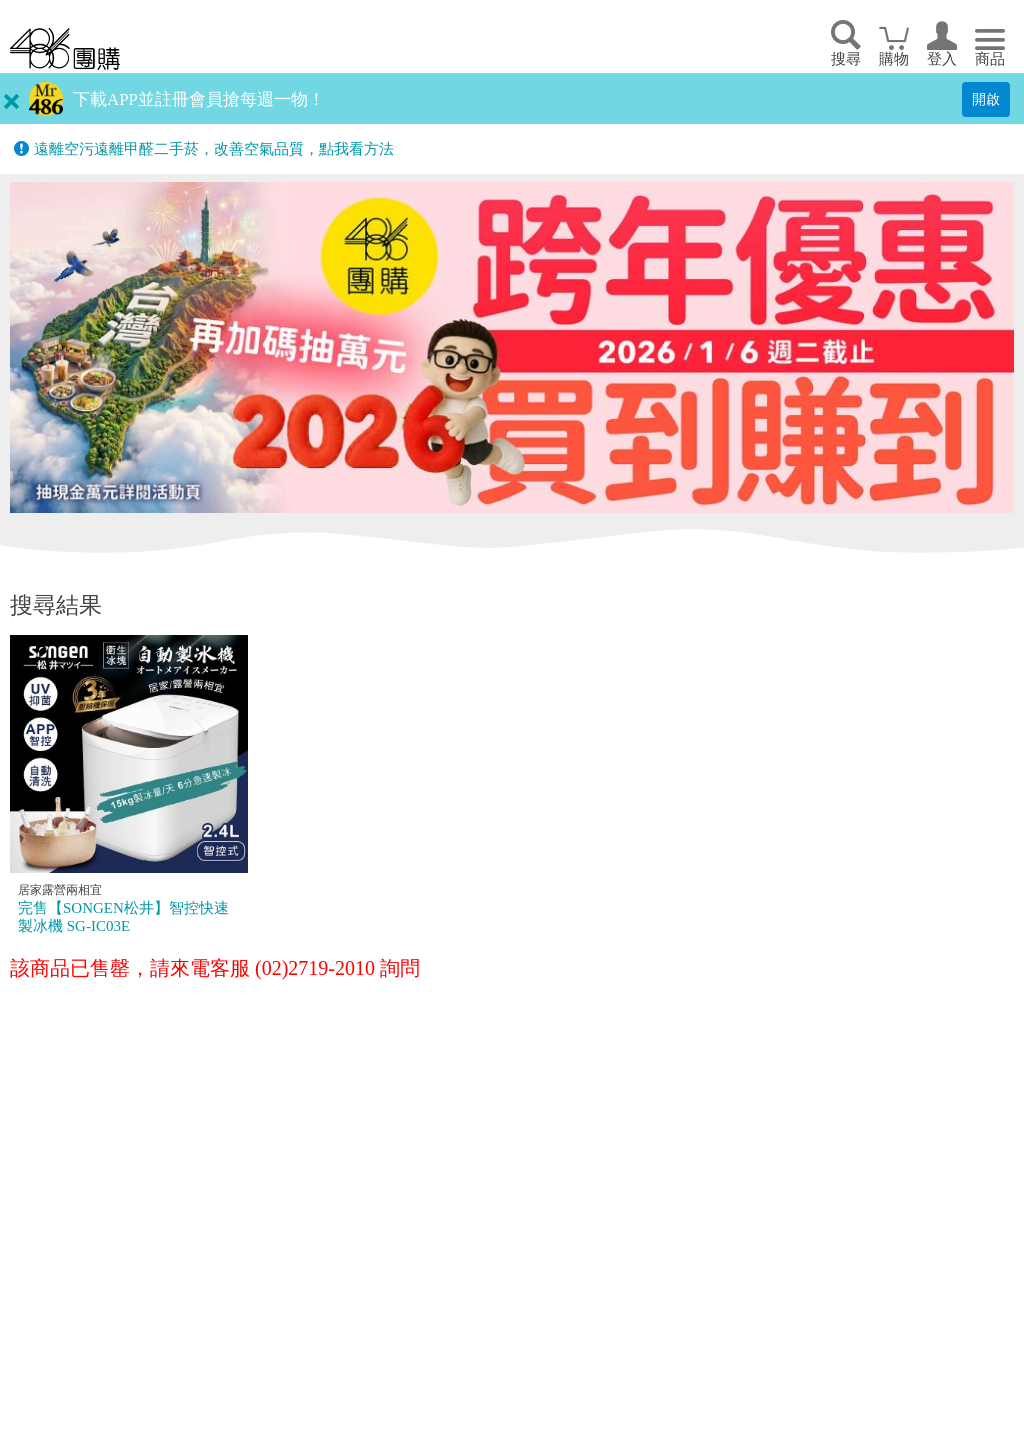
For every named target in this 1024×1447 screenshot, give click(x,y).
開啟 (986, 99)
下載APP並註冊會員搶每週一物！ (199, 99)
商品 (990, 59)
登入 (942, 59)
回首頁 (65, 48)
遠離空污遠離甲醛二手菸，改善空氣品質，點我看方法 (214, 149)
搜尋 (846, 59)
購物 (894, 59)
